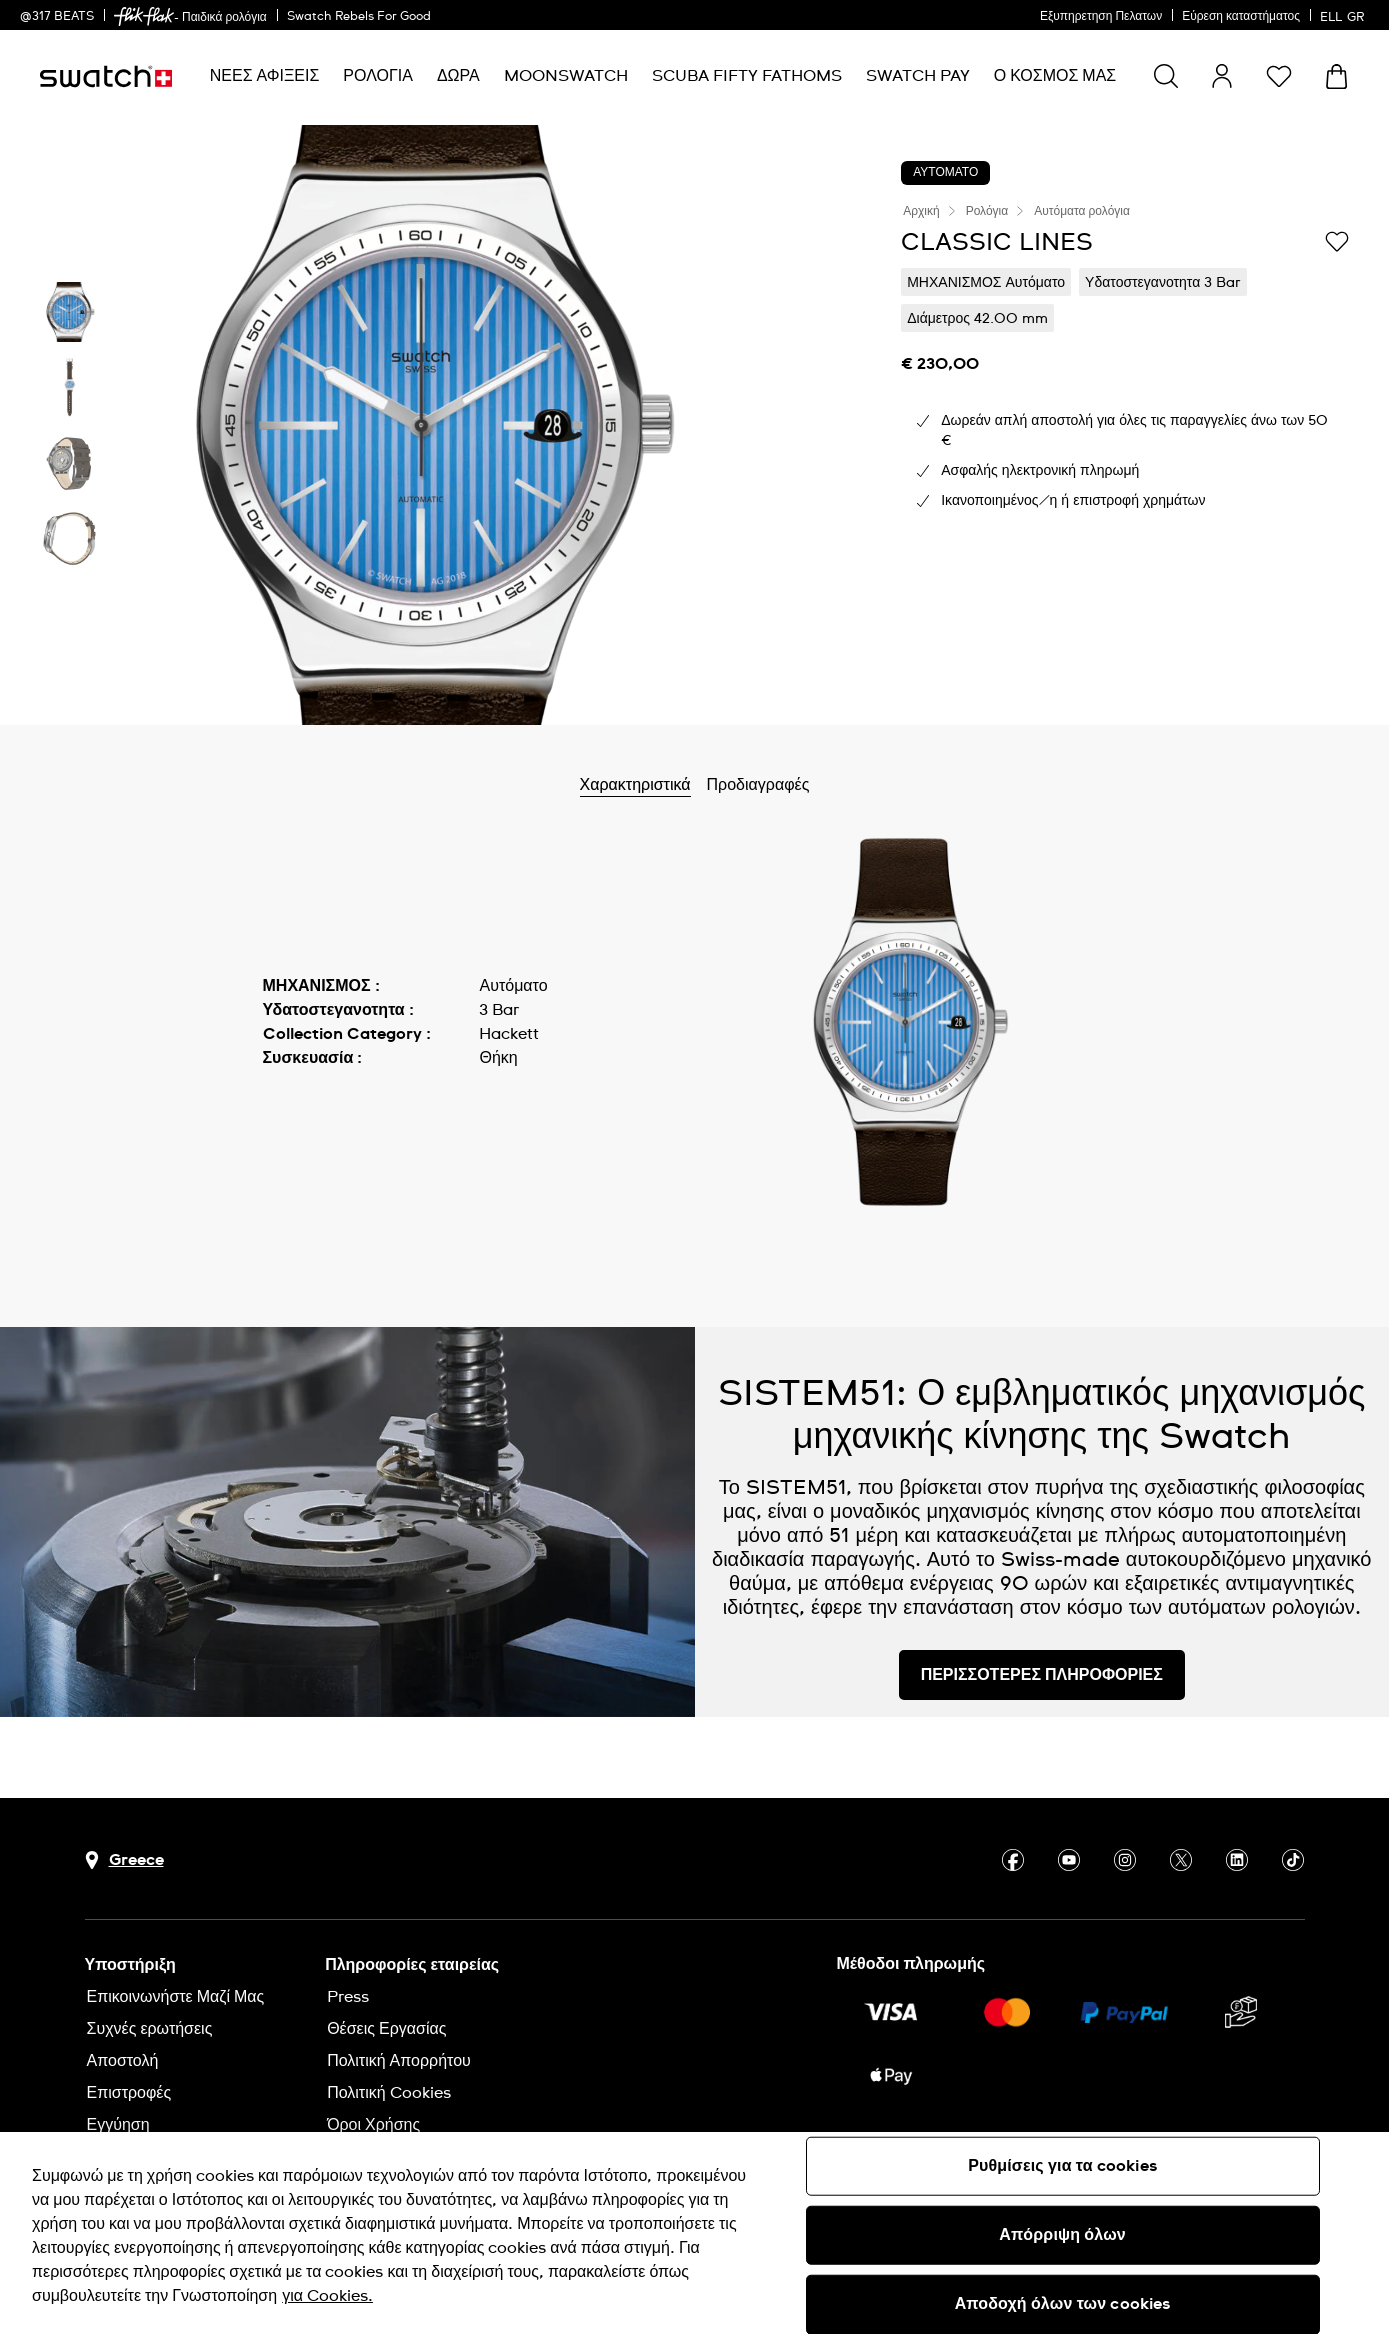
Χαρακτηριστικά (681, 785)
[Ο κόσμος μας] (1055, 76)
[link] (144, 16)
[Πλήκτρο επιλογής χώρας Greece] (124, 1860)
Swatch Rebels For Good (359, 17)
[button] (1279, 76)
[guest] (1222, 76)
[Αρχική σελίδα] (106, 76)
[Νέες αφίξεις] (265, 76)
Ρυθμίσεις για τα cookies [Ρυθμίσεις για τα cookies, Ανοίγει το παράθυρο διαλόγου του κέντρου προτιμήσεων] (1062, 2166)
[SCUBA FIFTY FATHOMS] (747, 76)
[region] (694, 2233)
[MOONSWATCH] (566, 76)
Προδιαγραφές (804, 785)
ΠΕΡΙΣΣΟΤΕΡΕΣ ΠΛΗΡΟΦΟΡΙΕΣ (1042, 1675)
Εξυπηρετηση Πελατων (1101, 17)
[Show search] (1166, 76)
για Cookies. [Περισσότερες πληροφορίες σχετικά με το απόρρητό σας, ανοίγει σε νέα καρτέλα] (327, 2296)
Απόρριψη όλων (1062, 2235)
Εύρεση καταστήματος (1241, 17)
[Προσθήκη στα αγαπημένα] (1337, 241)
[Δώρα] (458, 76)
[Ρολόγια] (378, 76)
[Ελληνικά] (1344, 15)
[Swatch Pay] (918, 76)
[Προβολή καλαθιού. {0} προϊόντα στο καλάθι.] (1336, 76)
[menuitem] (265, 76)
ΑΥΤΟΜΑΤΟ (945, 173)
